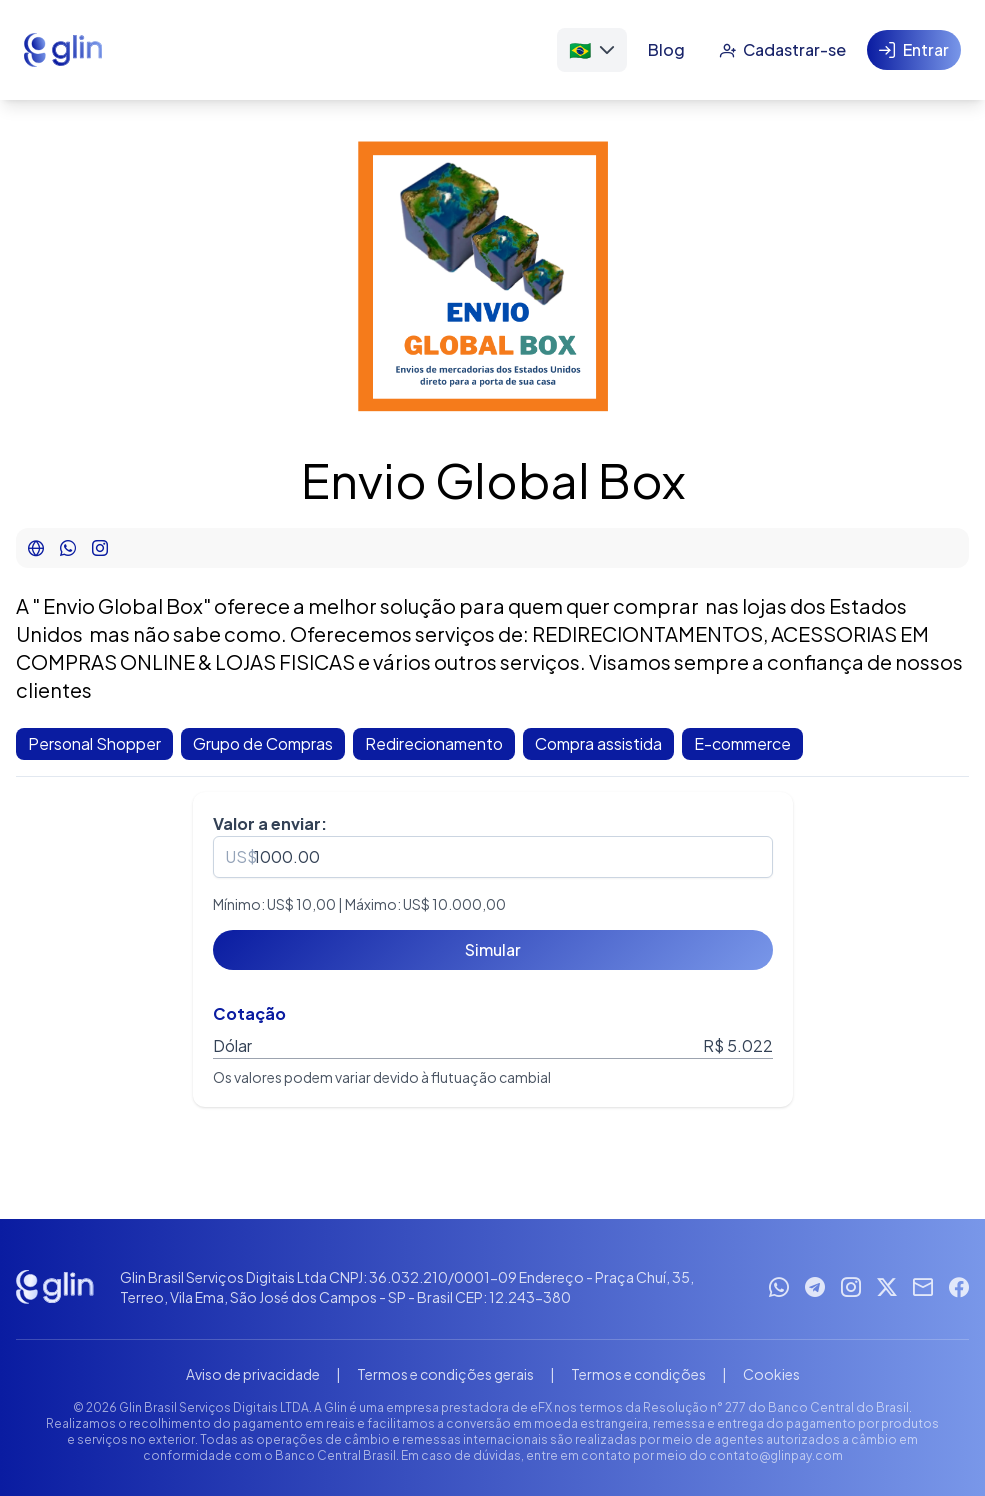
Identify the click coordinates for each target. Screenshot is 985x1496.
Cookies (771, 1374)
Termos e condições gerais (445, 1374)
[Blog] (666, 50)
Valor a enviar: (270, 823)
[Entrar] (914, 50)
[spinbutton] (493, 857)
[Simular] (493, 950)
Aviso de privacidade (253, 1374)
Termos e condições (638, 1374)
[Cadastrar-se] (782, 50)
